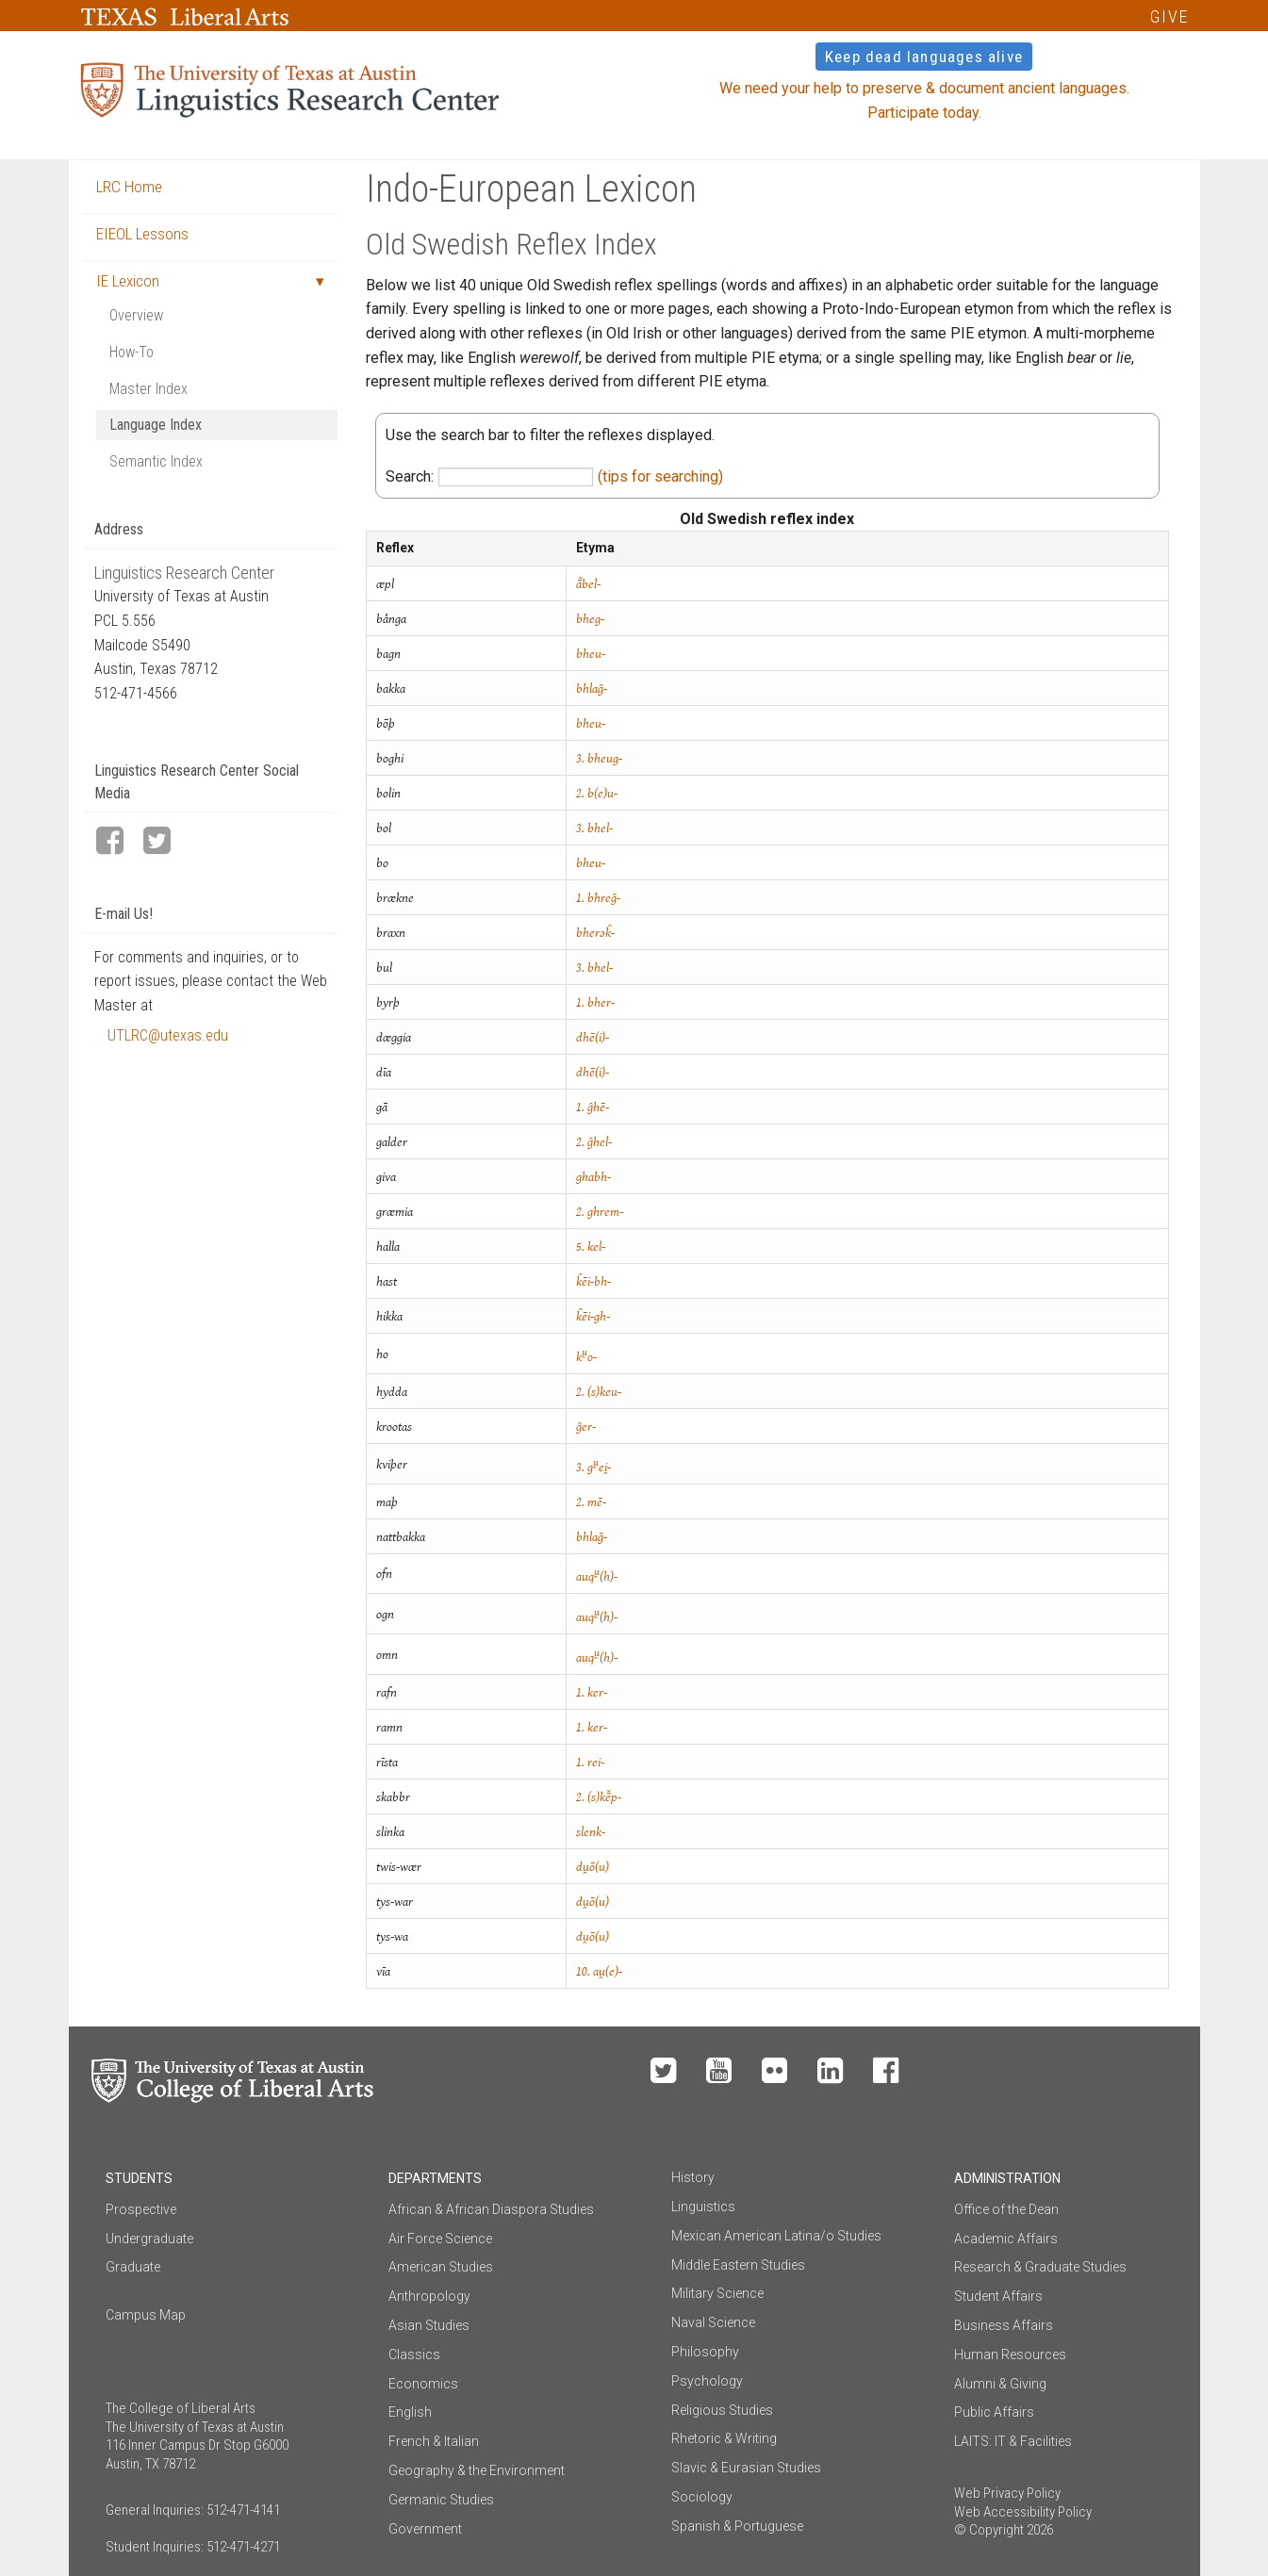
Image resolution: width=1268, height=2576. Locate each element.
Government (425, 2528)
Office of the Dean (1006, 2209)
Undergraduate (149, 2238)
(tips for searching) (660, 476)
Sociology (702, 2496)
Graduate (133, 2266)
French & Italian (433, 2441)
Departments (435, 2178)
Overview (136, 315)
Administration (1007, 2178)
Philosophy (705, 2351)
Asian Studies (428, 2325)
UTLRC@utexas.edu (167, 1035)
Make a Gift (1041, 2072)
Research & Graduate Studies (1040, 2266)
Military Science (717, 2293)
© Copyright (989, 2529)
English (410, 2412)
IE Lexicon (127, 280)
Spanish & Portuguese (737, 2526)
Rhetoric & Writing (724, 2438)
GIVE (1169, 16)
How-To (131, 352)
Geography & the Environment (476, 2470)
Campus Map (146, 2314)
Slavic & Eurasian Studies (746, 2467)
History (693, 2177)
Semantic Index (156, 461)
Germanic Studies (441, 2499)
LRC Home (129, 186)
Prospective (141, 2209)
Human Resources (1010, 2354)
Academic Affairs (1006, 2238)
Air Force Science (440, 2238)
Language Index (155, 425)
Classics (414, 2354)
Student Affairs (998, 2296)
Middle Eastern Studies (738, 2264)
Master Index (148, 389)
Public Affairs (994, 2412)
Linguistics (703, 2206)
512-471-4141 (243, 2510)
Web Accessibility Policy (1023, 2511)
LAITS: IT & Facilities (1013, 2441)
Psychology (707, 2380)
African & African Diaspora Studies (491, 2209)
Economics (423, 2383)
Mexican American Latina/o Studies (776, 2235)
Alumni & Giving (1000, 2383)
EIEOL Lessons (142, 233)
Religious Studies (722, 2410)
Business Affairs (1003, 2325)
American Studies (440, 2266)
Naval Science (713, 2322)
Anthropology (429, 2296)
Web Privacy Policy (1007, 2493)
